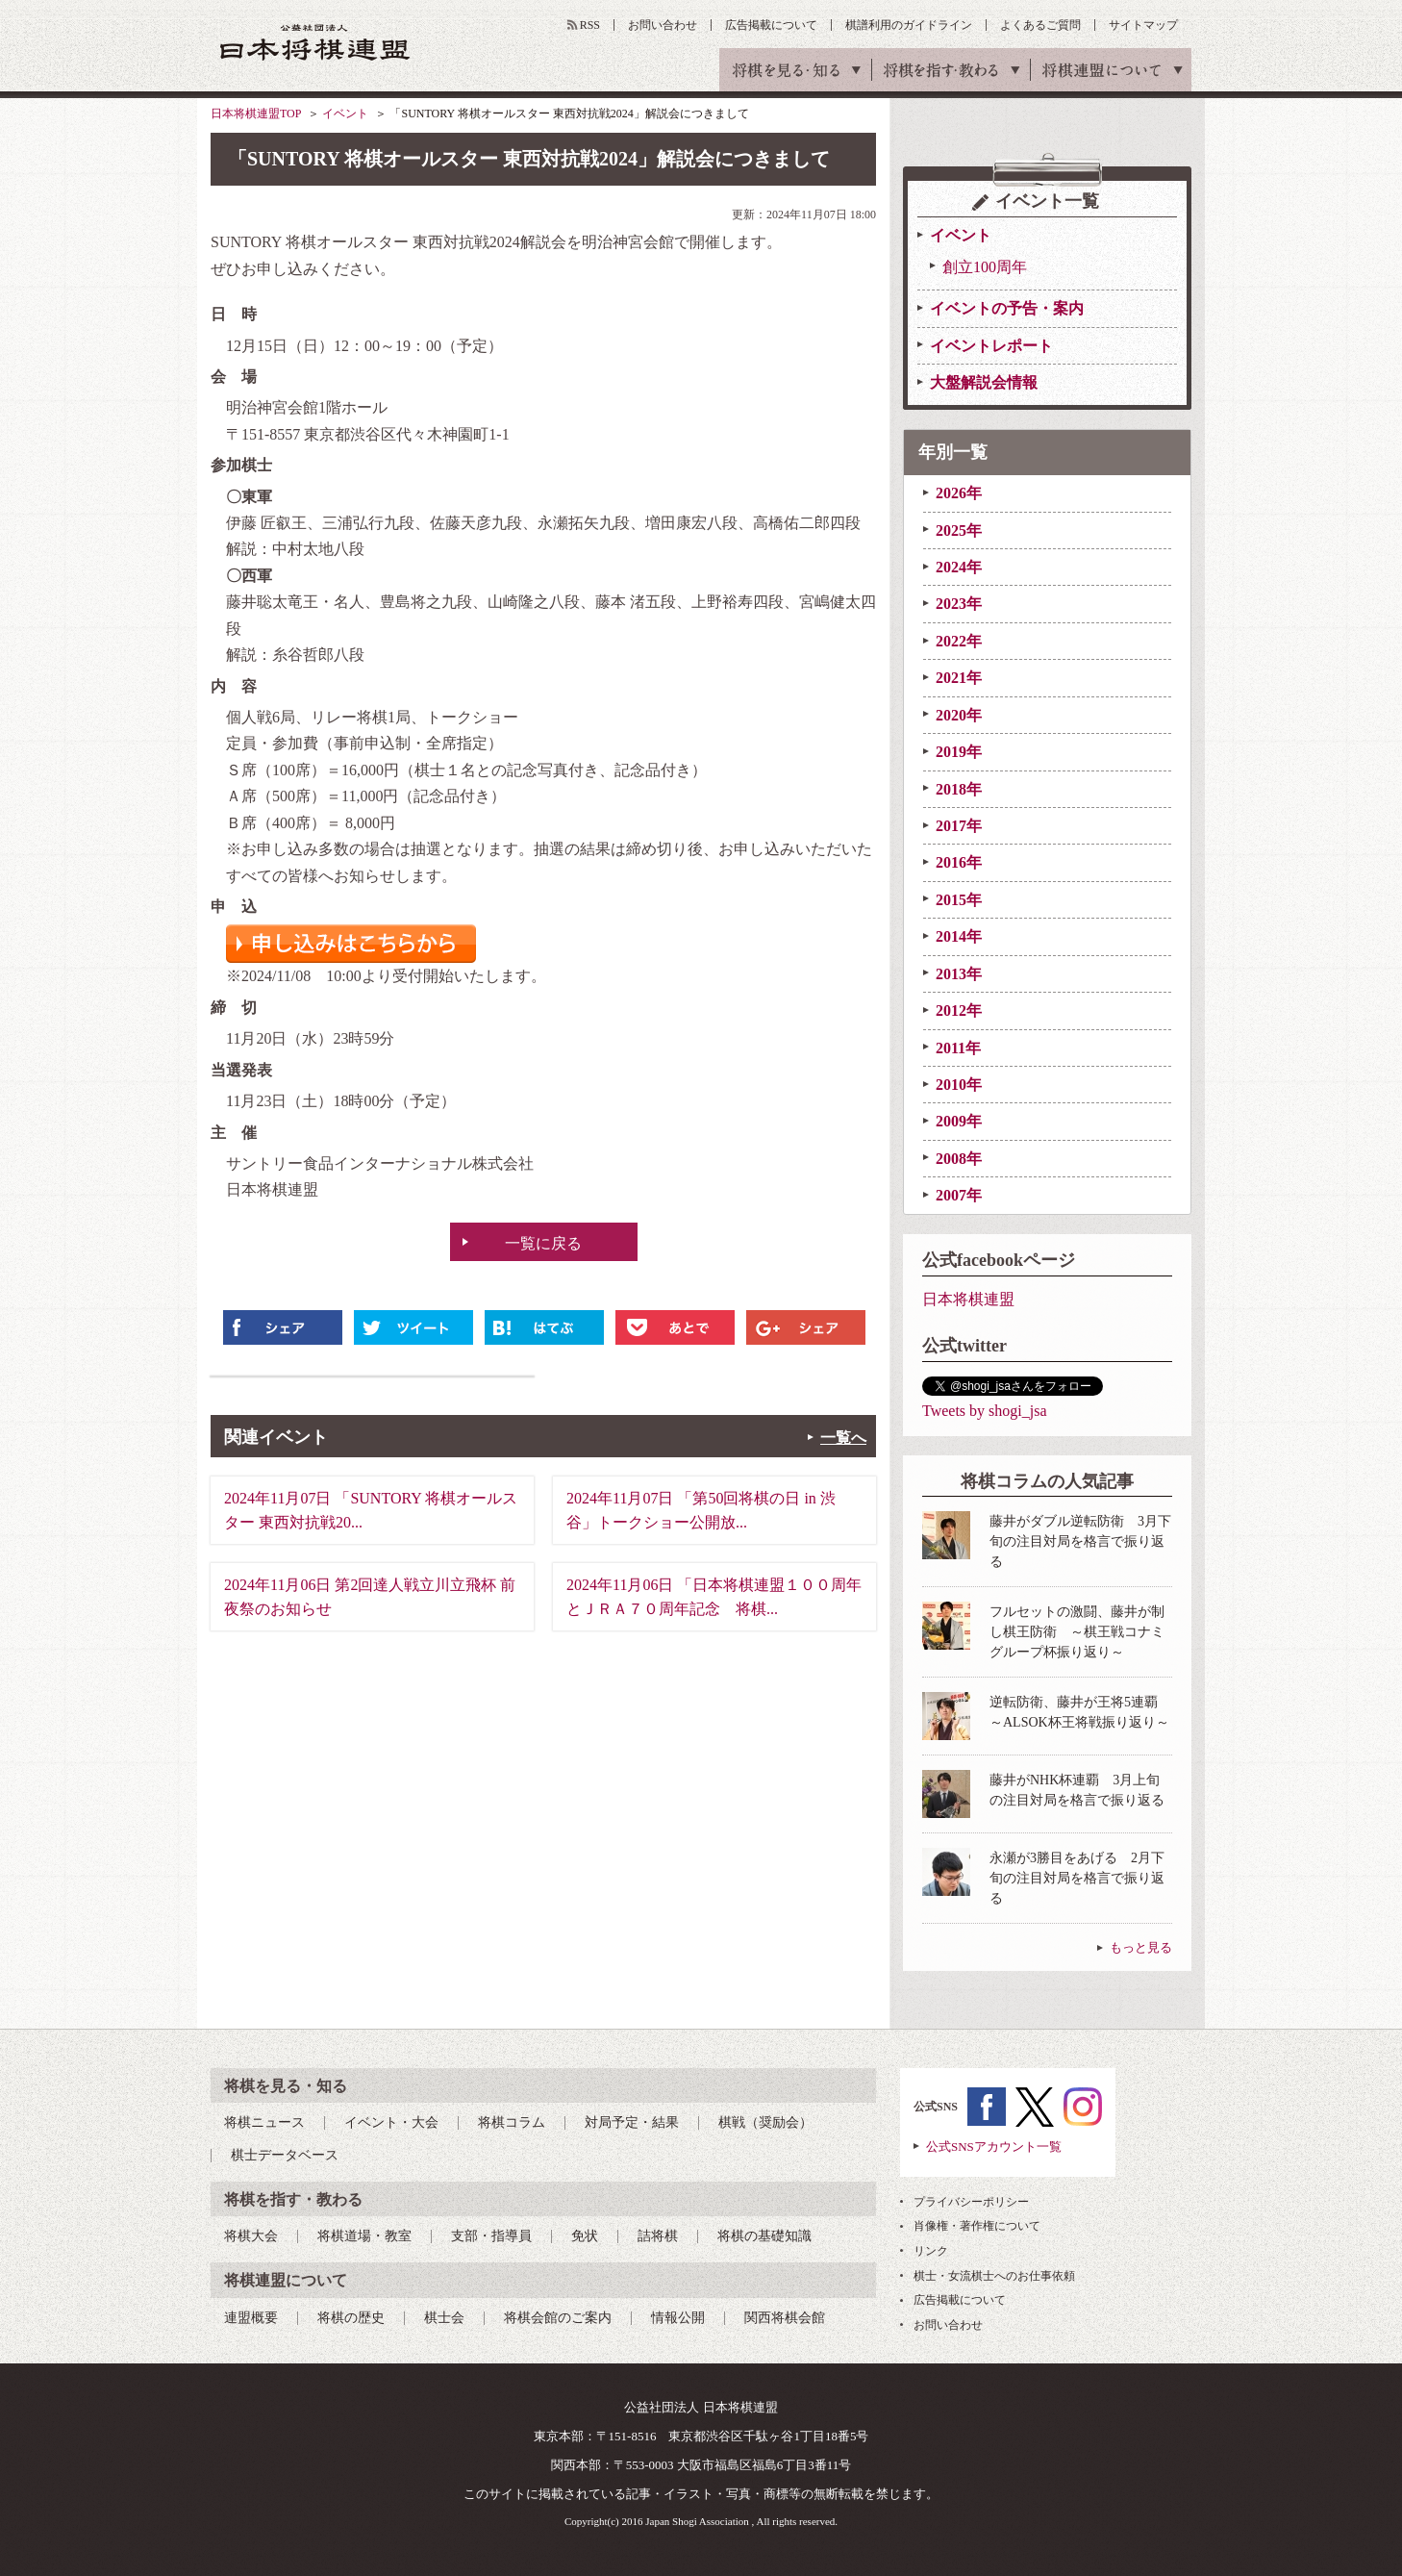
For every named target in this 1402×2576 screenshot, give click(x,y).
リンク (931, 2251)
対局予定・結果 (632, 2122)
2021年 (959, 677)
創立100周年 (984, 267)
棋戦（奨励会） (765, 2122)
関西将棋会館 (784, 2318)
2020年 (959, 715)
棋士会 (444, 2318)
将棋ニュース (264, 2122)
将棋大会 (251, 2236)
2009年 (959, 1121)
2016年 (959, 862)
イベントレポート (991, 346)
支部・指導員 (491, 2236)
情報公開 (678, 2318)
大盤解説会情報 (984, 382)
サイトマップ (1143, 25)
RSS (590, 25)
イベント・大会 (391, 2122)
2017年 (959, 826)
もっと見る (1141, 1947)
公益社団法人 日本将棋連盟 (315, 42)
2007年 (959, 1195)
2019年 (959, 752)
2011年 (958, 1048)
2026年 (959, 493)
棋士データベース (284, 2155)
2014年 (959, 936)
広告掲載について (771, 25)
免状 (584, 2236)
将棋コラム (511, 2122)
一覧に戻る (543, 1243)
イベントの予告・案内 (1007, 308)
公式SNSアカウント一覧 (994, 2146)
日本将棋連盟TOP (256, 113)
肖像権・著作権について (977, 2226)
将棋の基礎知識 (764, 2236)
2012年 (959, 1010)
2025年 (959, 530)
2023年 (959, 603)
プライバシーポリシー (971, 2202)
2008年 (959, 1158)
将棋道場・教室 (364, 2236)
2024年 (959, 567)
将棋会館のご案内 (558, 2318)
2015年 (959, 900)
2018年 (959, 789)
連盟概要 (251, 2318)
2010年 (959, 1084)
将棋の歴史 (351, 2318)
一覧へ (843, 1437)
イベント (345, 113)
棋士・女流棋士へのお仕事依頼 (994, 2276)
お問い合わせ (662, 25)
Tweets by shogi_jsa (984, 1410)
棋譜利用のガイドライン (908, 25)
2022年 (959, 641)
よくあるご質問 (1040, 25)
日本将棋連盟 (968, 1299)
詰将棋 (658, 2236)
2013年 (959, 974)
